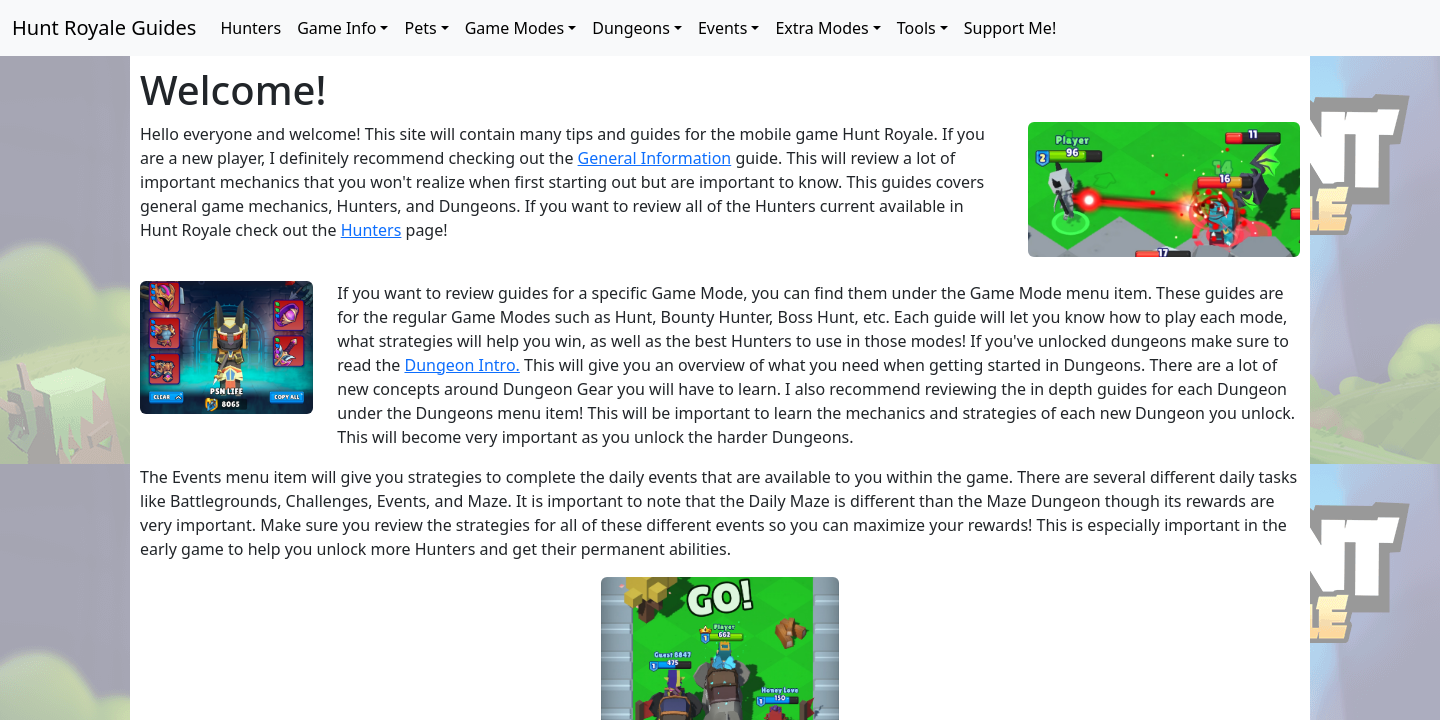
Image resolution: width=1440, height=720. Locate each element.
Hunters (250, 28)
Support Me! (1010, 28)
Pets (420, 28)
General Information (655, 158)
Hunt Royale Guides (104, 27)
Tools (916, 28)
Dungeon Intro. (461, 365)
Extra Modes (821, 28)
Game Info (336, 28)
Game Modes (515, 28)
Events (722, 28)
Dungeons (631, 28)
